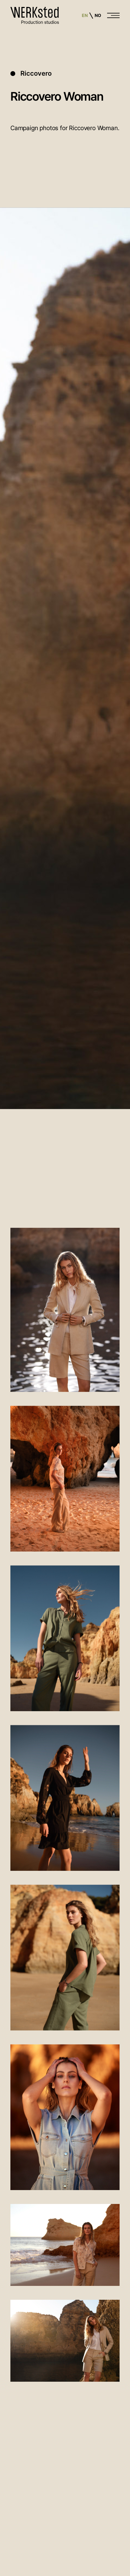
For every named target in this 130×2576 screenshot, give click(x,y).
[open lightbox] (65, 1311)
